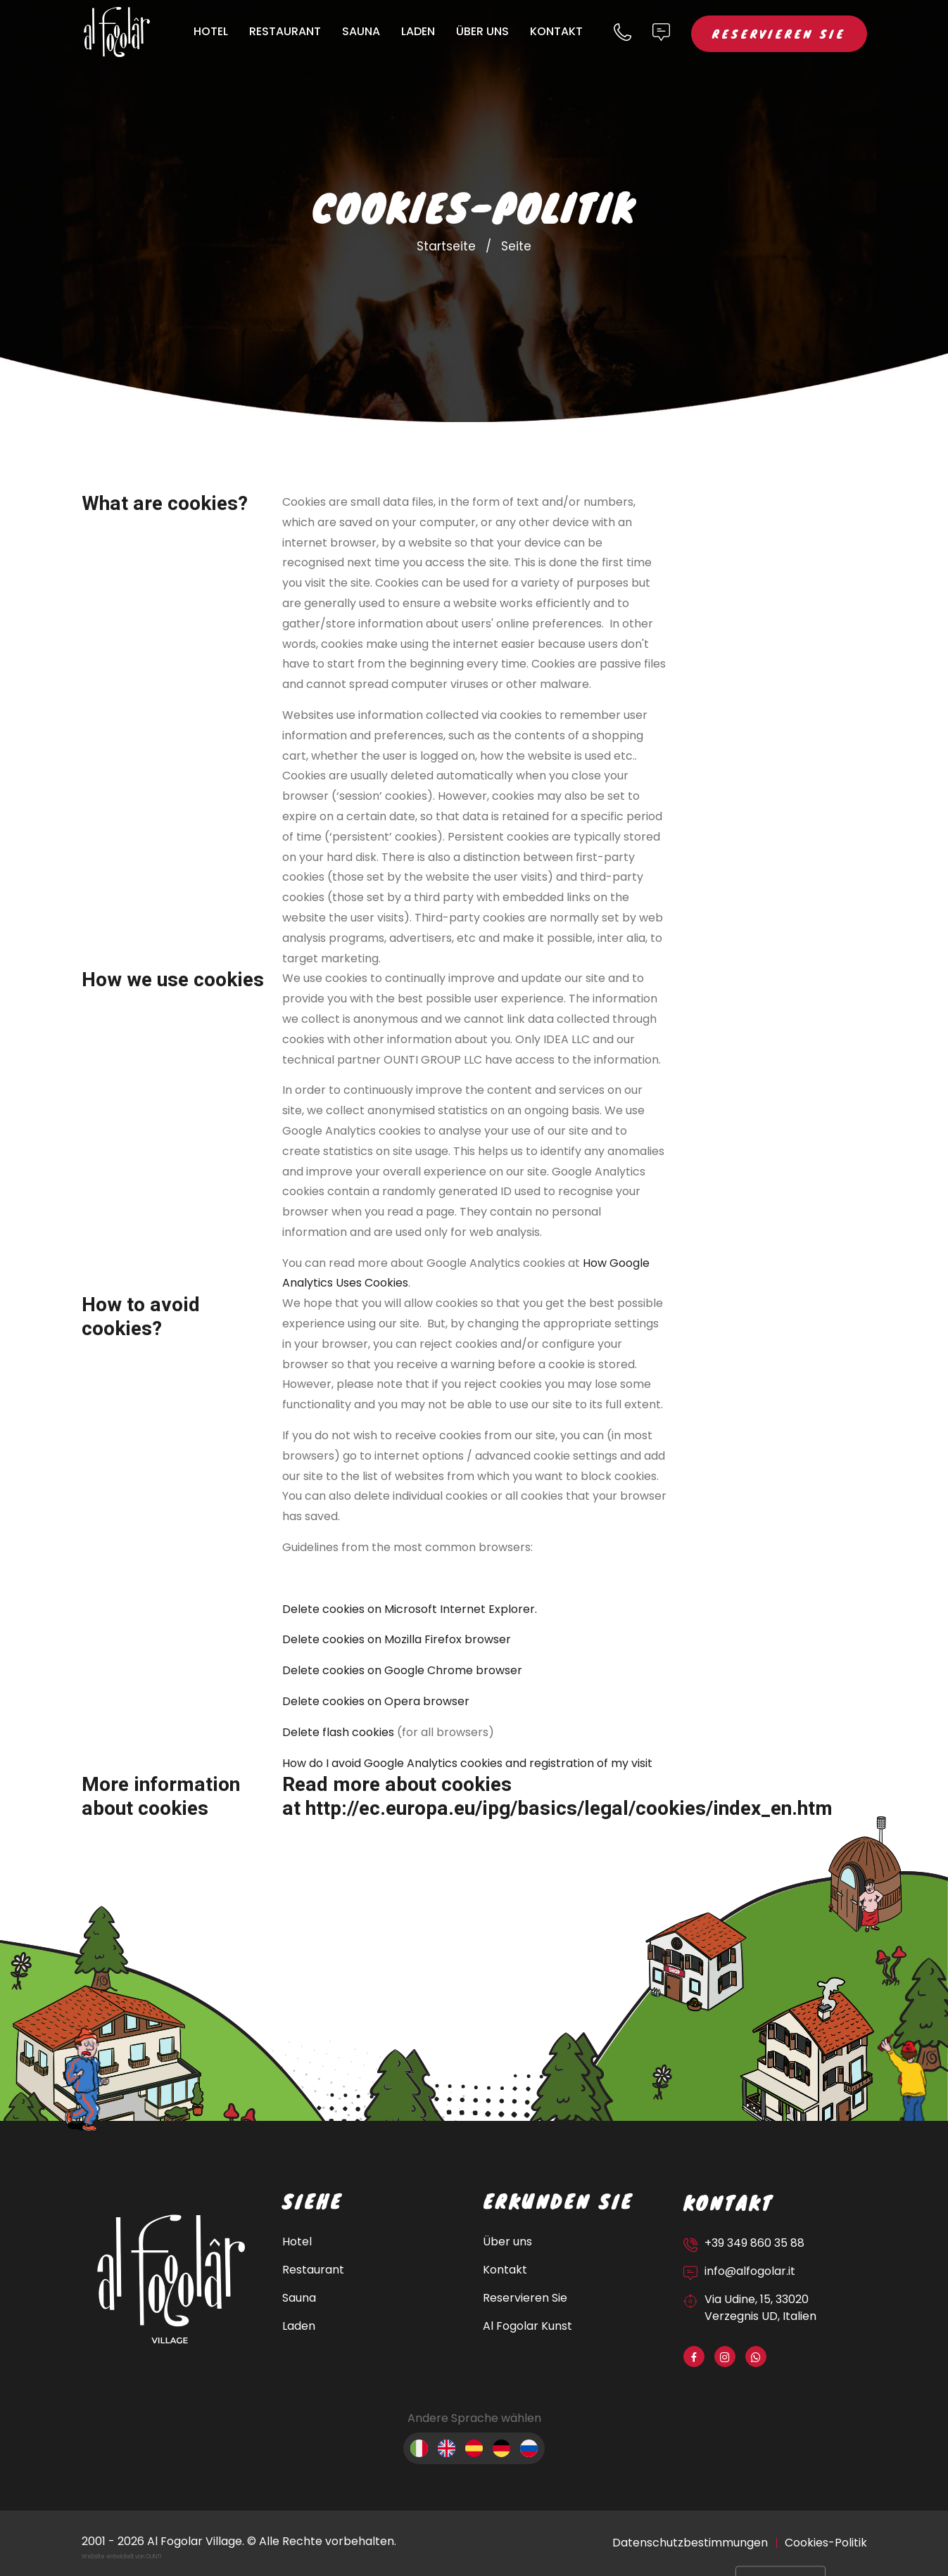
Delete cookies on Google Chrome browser (402, 1670)
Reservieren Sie (779, 33)
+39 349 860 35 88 (754, 2243)
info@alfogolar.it (749, 2271)
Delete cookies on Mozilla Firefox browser (396, 1639)
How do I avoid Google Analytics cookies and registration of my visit (467, 1763)
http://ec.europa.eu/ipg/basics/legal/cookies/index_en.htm (569, 1808)
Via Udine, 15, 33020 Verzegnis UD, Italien (760, 2307)
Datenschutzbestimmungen (690, 2542)
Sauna (361, 31)
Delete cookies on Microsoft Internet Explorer (408, 1609)
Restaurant (285, 31)
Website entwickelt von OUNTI (121, 2557)
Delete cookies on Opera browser (377, 1701)
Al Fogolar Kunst (527, 2326)
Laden (418, 31)
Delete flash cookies (338, 1732)
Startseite (446, 246)
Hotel (211, 31)
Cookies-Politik (826, 2542)
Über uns (482, 31)
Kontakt (556, 31)
